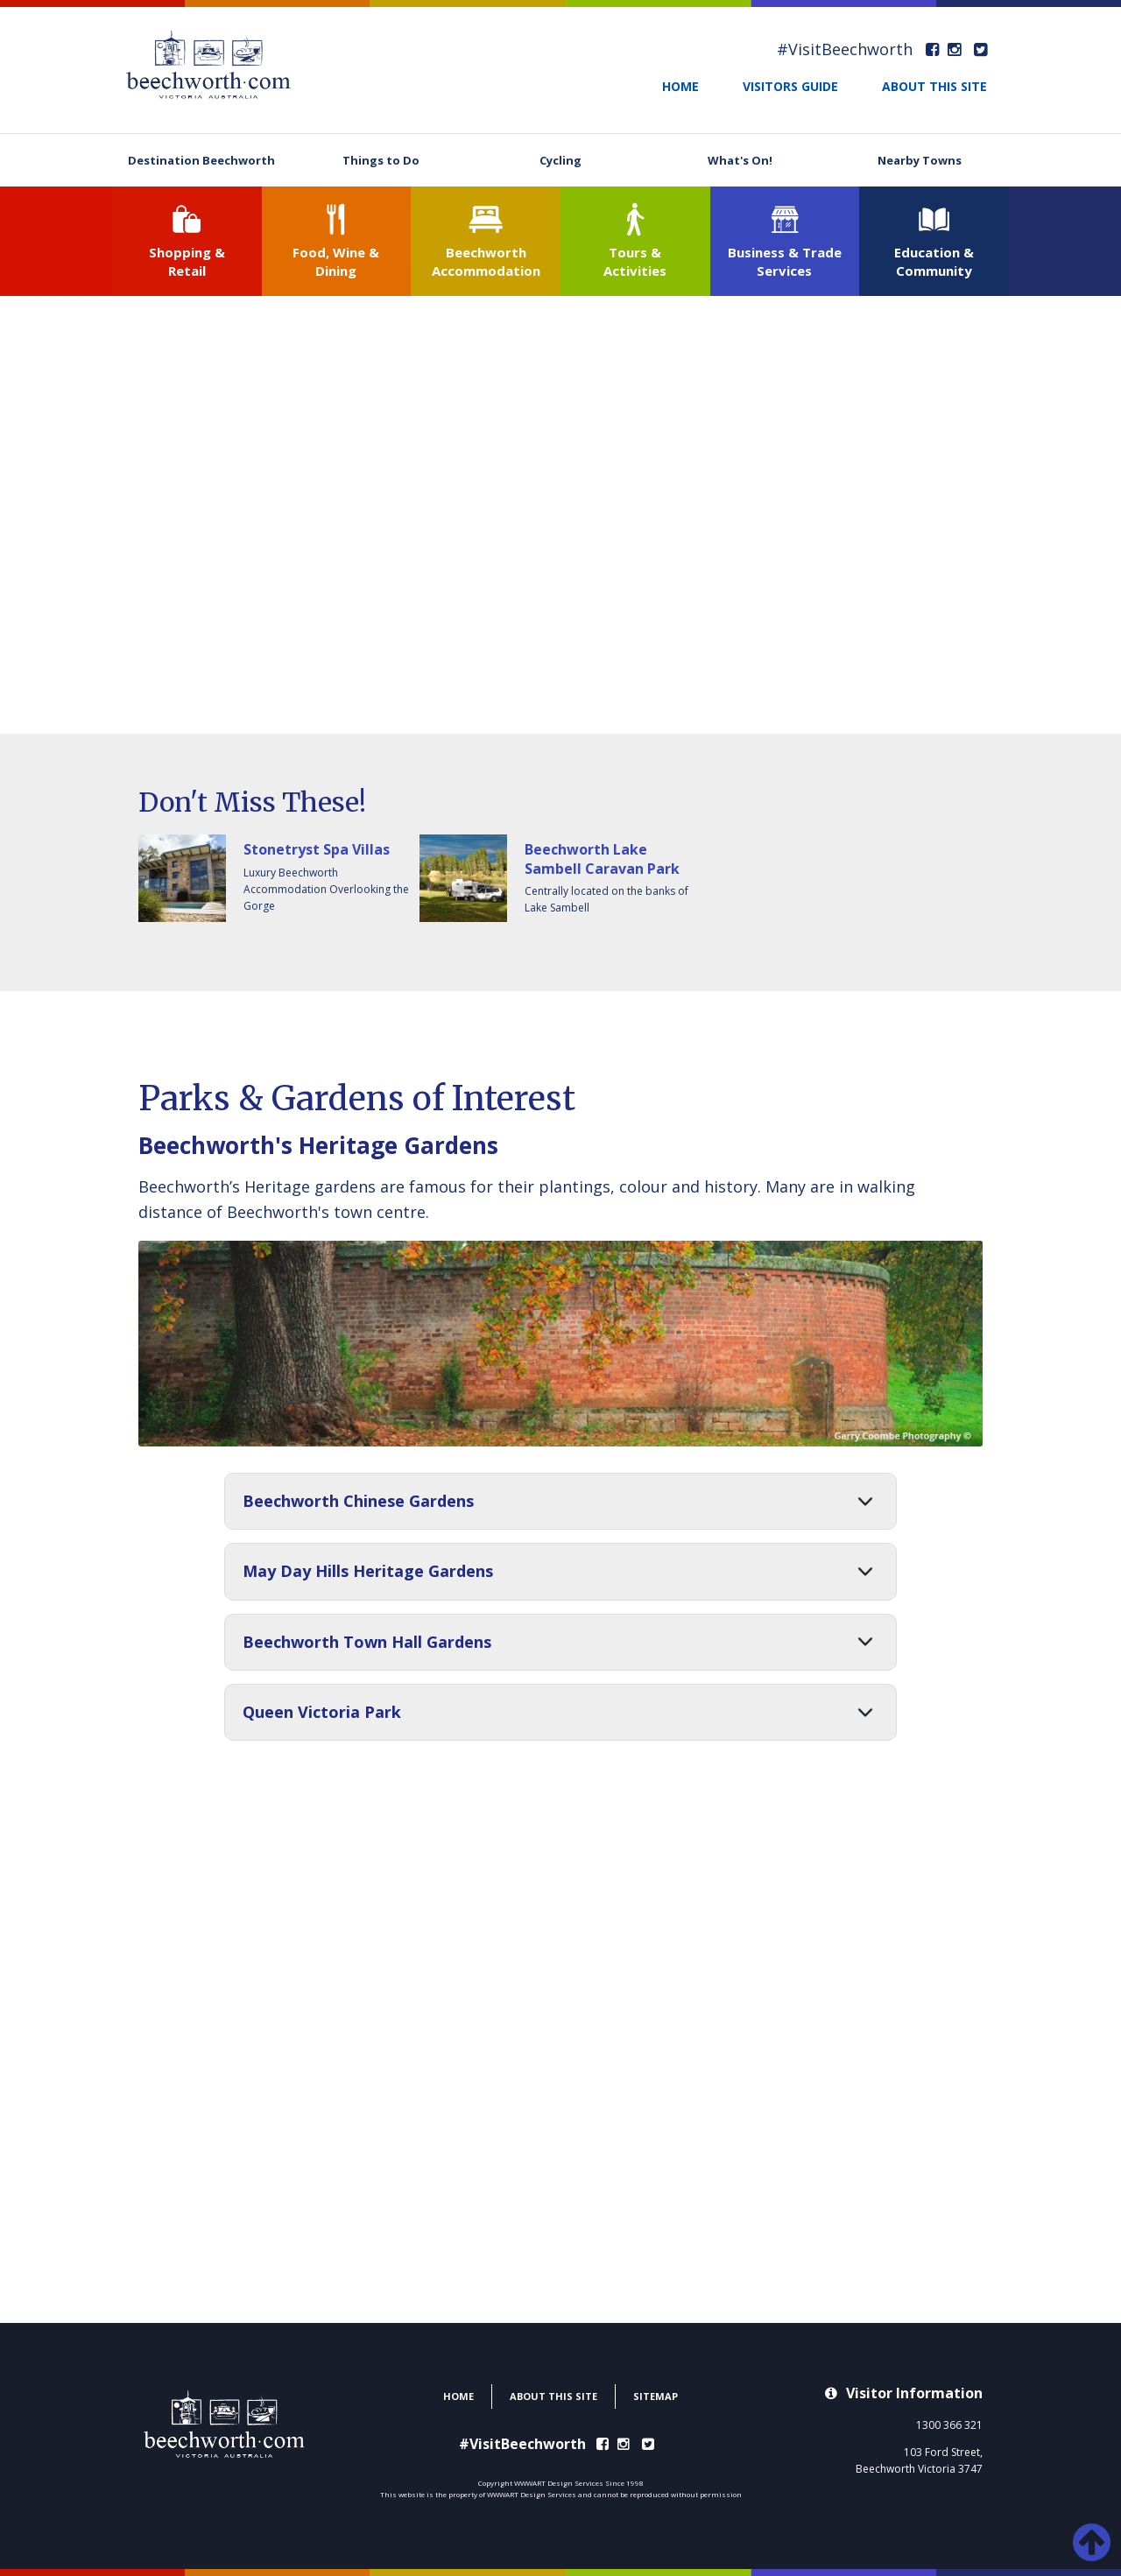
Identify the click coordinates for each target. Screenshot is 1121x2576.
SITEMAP (655, 2396)
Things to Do (380, 160)
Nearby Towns (920, 160)
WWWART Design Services (531, 2494)
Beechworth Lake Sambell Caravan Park (602, 859)
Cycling (560, 160)
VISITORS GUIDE (790, 86)
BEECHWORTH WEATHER (560, 2257)
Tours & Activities (634, 261)
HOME (680, 86)
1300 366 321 (949, 2425)
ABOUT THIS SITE (934, 86)
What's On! (740, 160)
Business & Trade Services (785, 261)
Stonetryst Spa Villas (316, 849)
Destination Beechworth (201, 160)
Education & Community (934, 261)
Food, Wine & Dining (336, 261)
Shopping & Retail (187, 261)
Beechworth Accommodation (486, 261)
